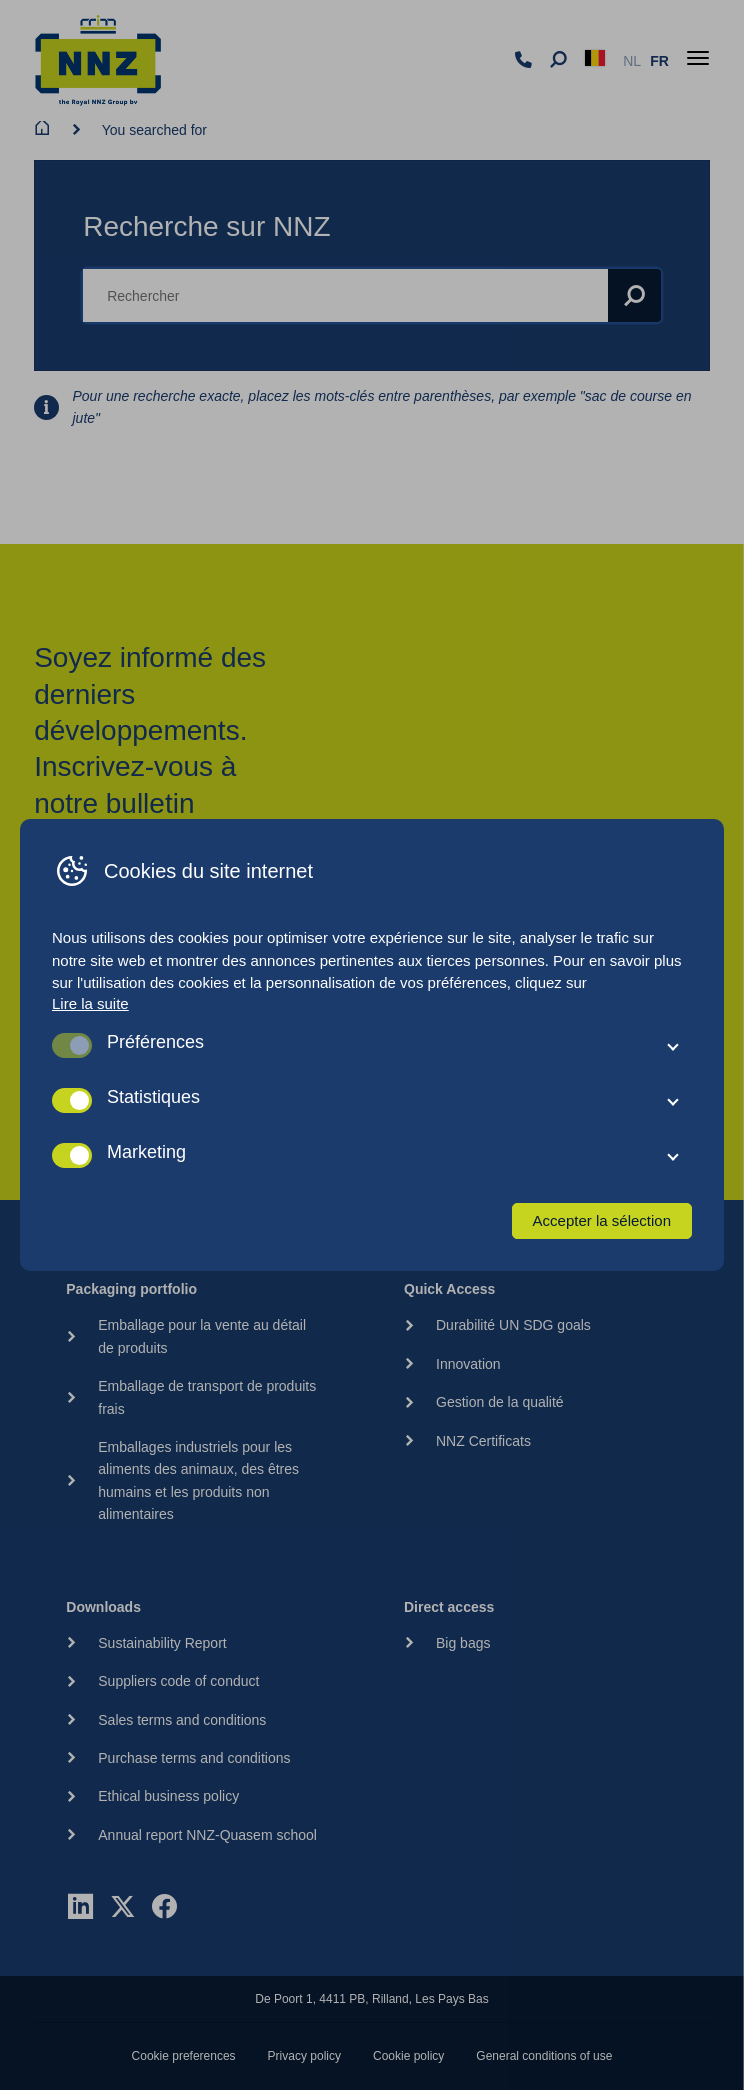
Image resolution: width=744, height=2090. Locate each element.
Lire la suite (90, 1003)
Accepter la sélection (602, 1220)
